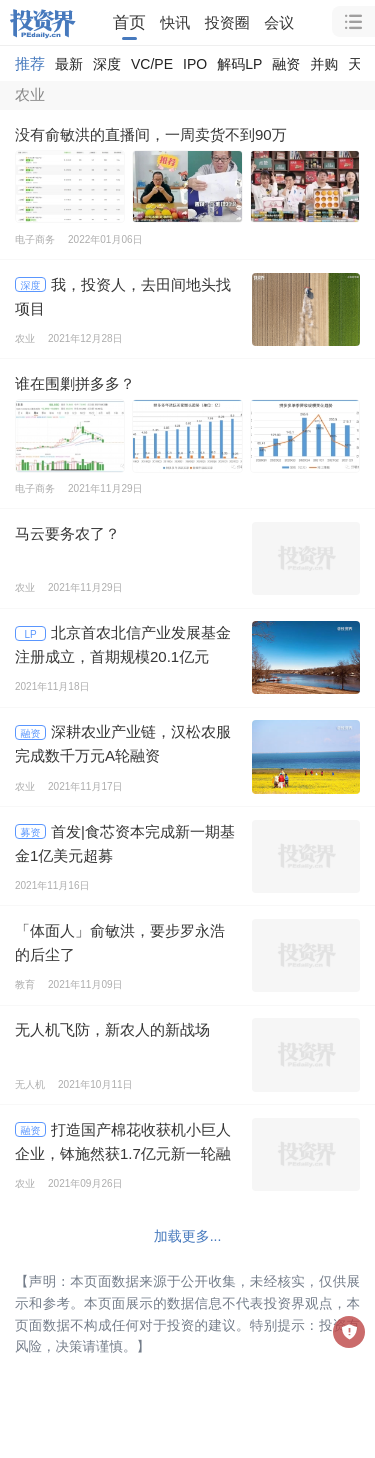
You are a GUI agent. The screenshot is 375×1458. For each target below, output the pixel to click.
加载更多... (188, 1236)
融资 (286, 64)
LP (30, 634)
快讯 (175, 22)
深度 (107, 64)
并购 (324, 64)
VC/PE (152, 64)
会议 (279, 22)
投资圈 (227, 22)
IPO (195, 64)
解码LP (239, 64)
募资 (31, 832)
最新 (69, 64)
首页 (129, 22)
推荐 (30, 63)
